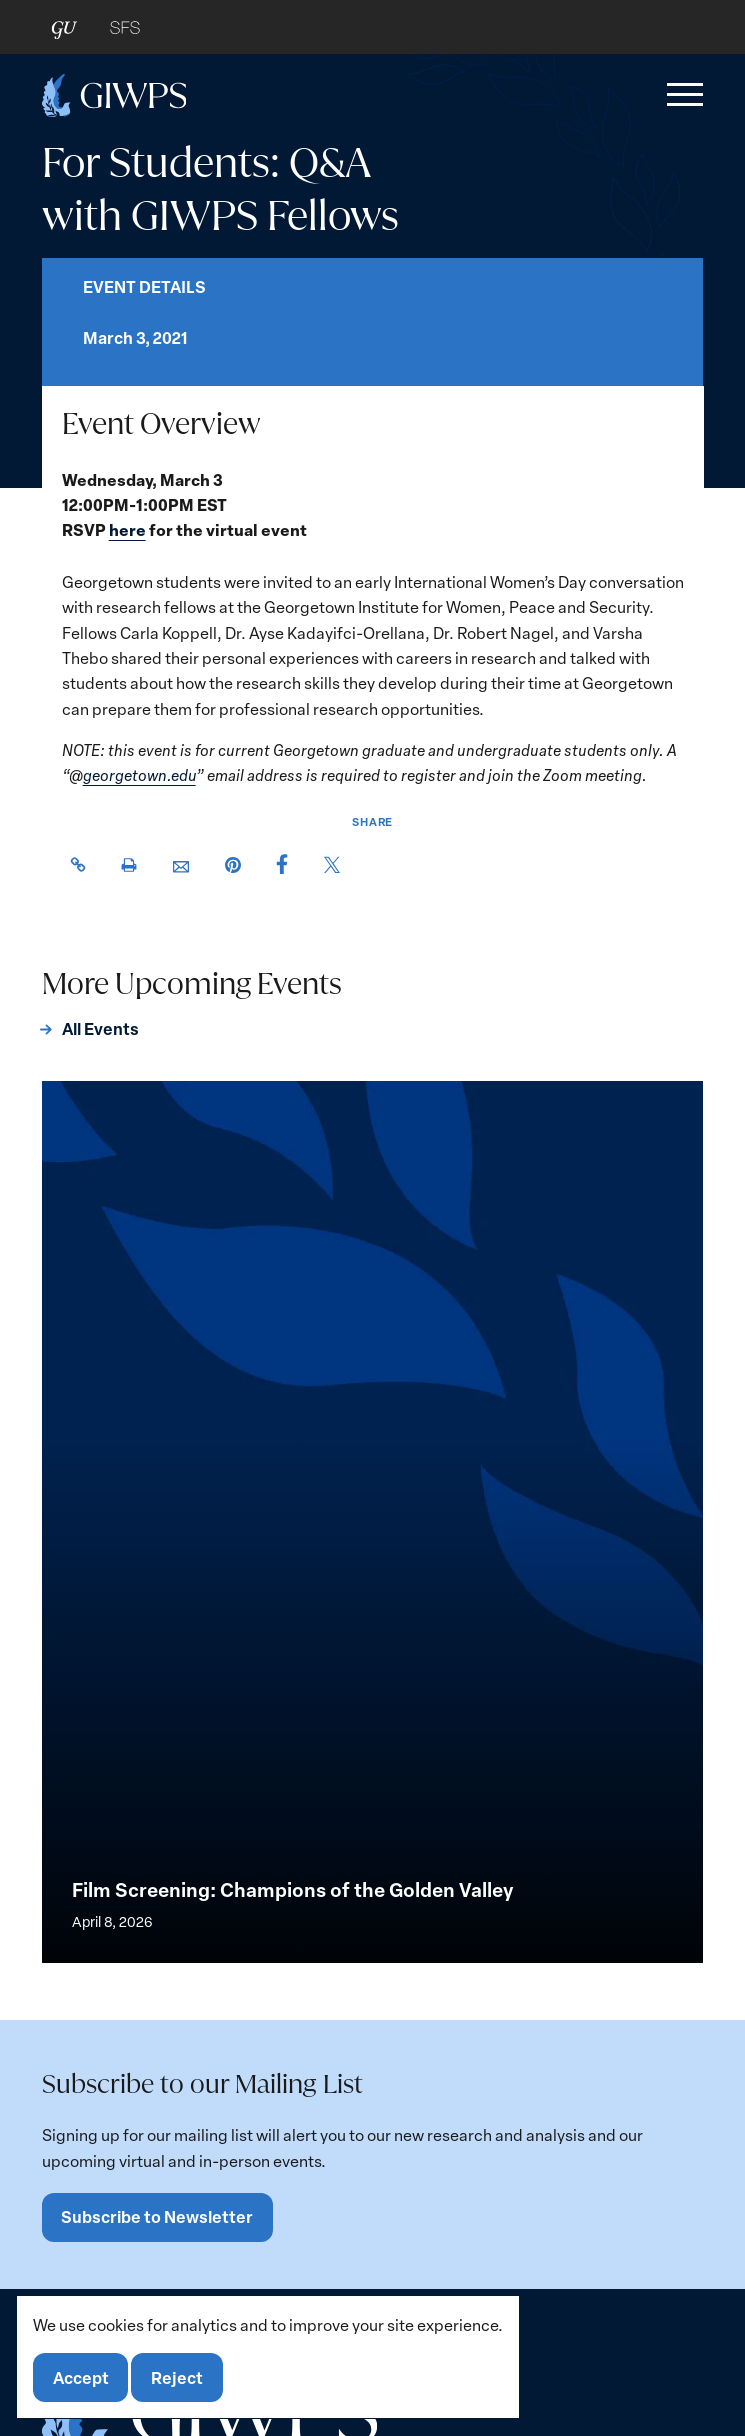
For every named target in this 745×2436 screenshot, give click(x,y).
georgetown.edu (138, 774)
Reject (177, 2377)
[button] (681, 95)
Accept (81, 2377)
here (126, 530)
